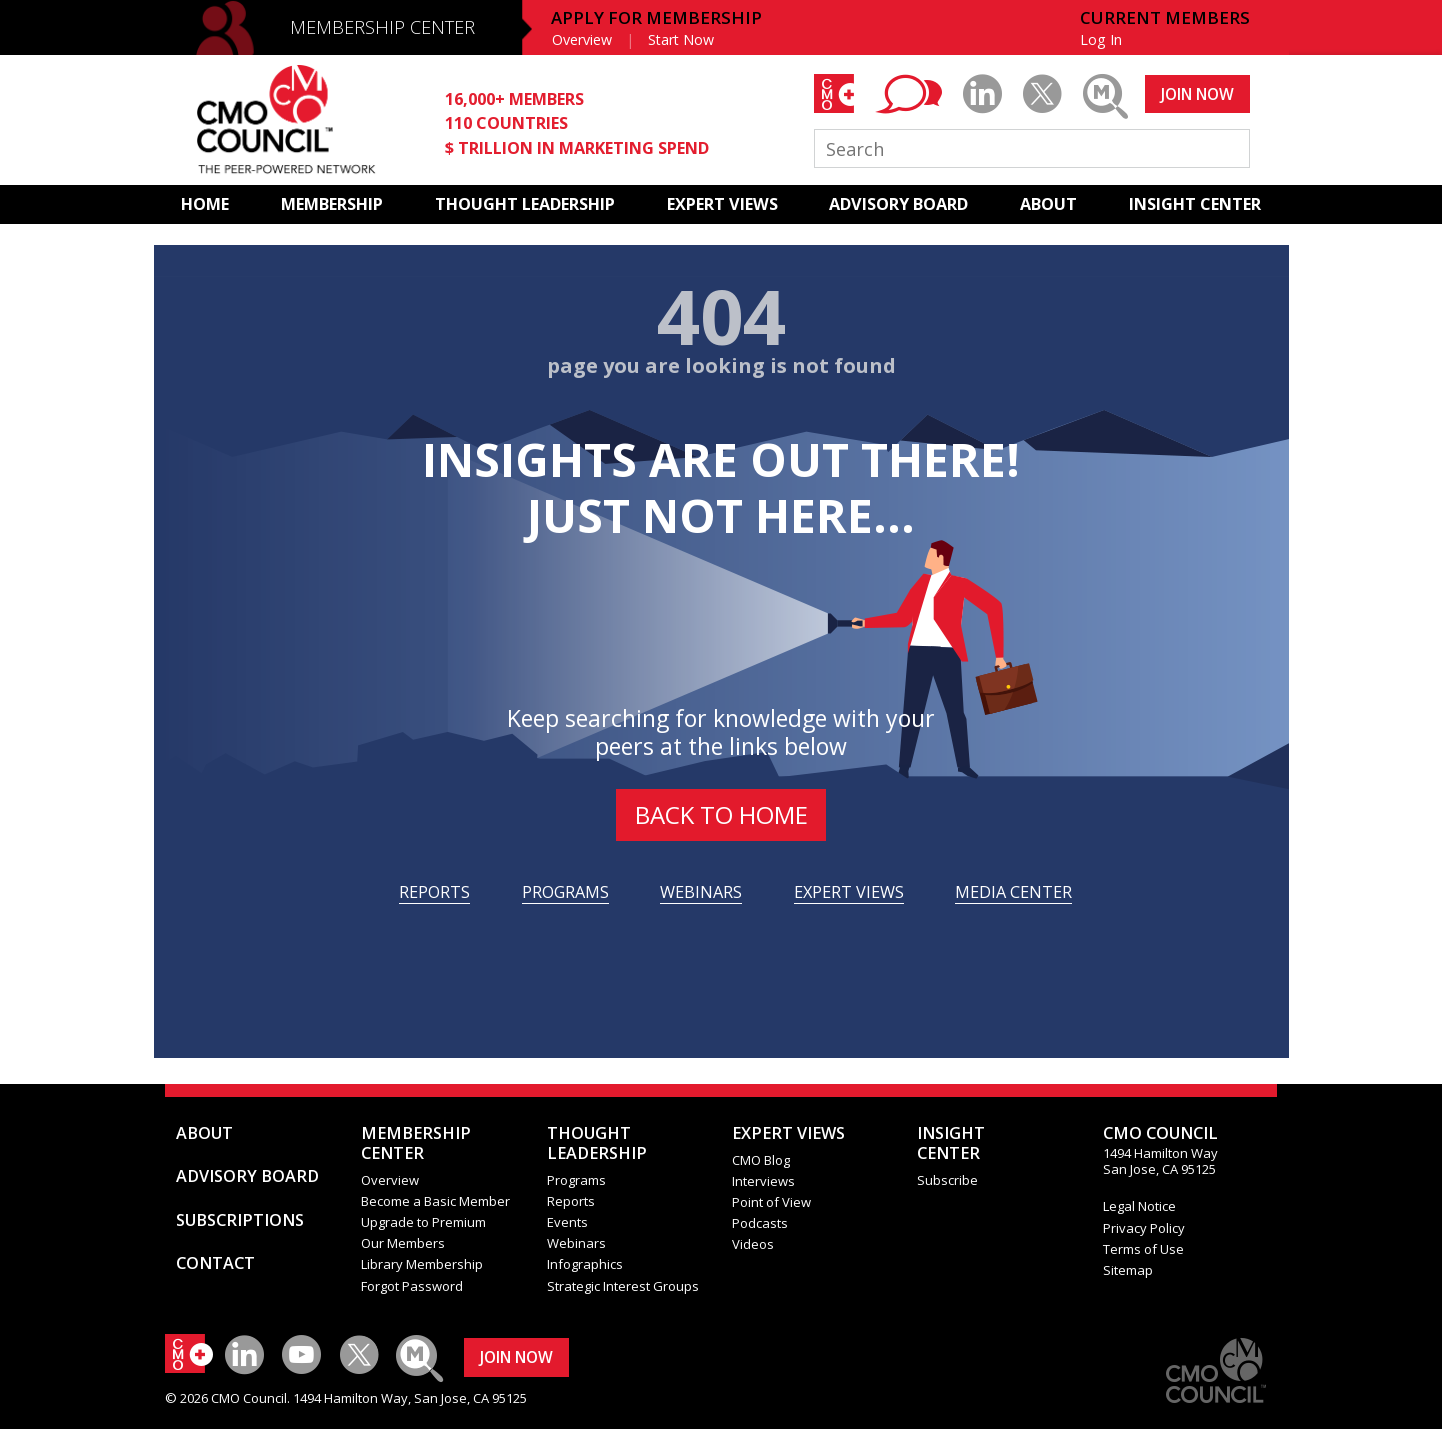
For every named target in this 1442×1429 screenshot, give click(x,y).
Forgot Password (412, 1286)
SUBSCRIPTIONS (240, 1220)
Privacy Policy (1144, 1228)
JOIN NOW (1197, 94)
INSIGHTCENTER (951, 1143)
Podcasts (760, 1223)
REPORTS (434, 892)
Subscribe (947, 1180)
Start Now (681, 39)
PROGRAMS (565, 892)
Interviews (763, 1181)
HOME (205, 204)
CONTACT (215, 1263)
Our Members (403, 1243)
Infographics (585, 1264)
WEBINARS (701, 892)
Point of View (771, 1202)
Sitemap (1128, 1270)
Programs (576, 1180)
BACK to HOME (721, 814)
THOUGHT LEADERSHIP (525, 204)
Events (567, 1222)
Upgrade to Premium (423, 1222)
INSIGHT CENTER (1195, 204)
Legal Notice (1139, 1206)
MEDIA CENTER (1013, 892)
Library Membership (422, 1264)
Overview (582, 39)
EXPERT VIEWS (722, 204)
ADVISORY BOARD (898, 204)
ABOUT (1048, 204)
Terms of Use (1143, 1249)
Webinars (576, 1243)
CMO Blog (761, 1160)
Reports (571, 1201)
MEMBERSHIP (332, 204)
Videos (753, 1244)
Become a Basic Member (435, 1201)
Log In (1101, 39)
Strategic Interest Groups (623, 1286)
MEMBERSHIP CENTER (382, 27)
